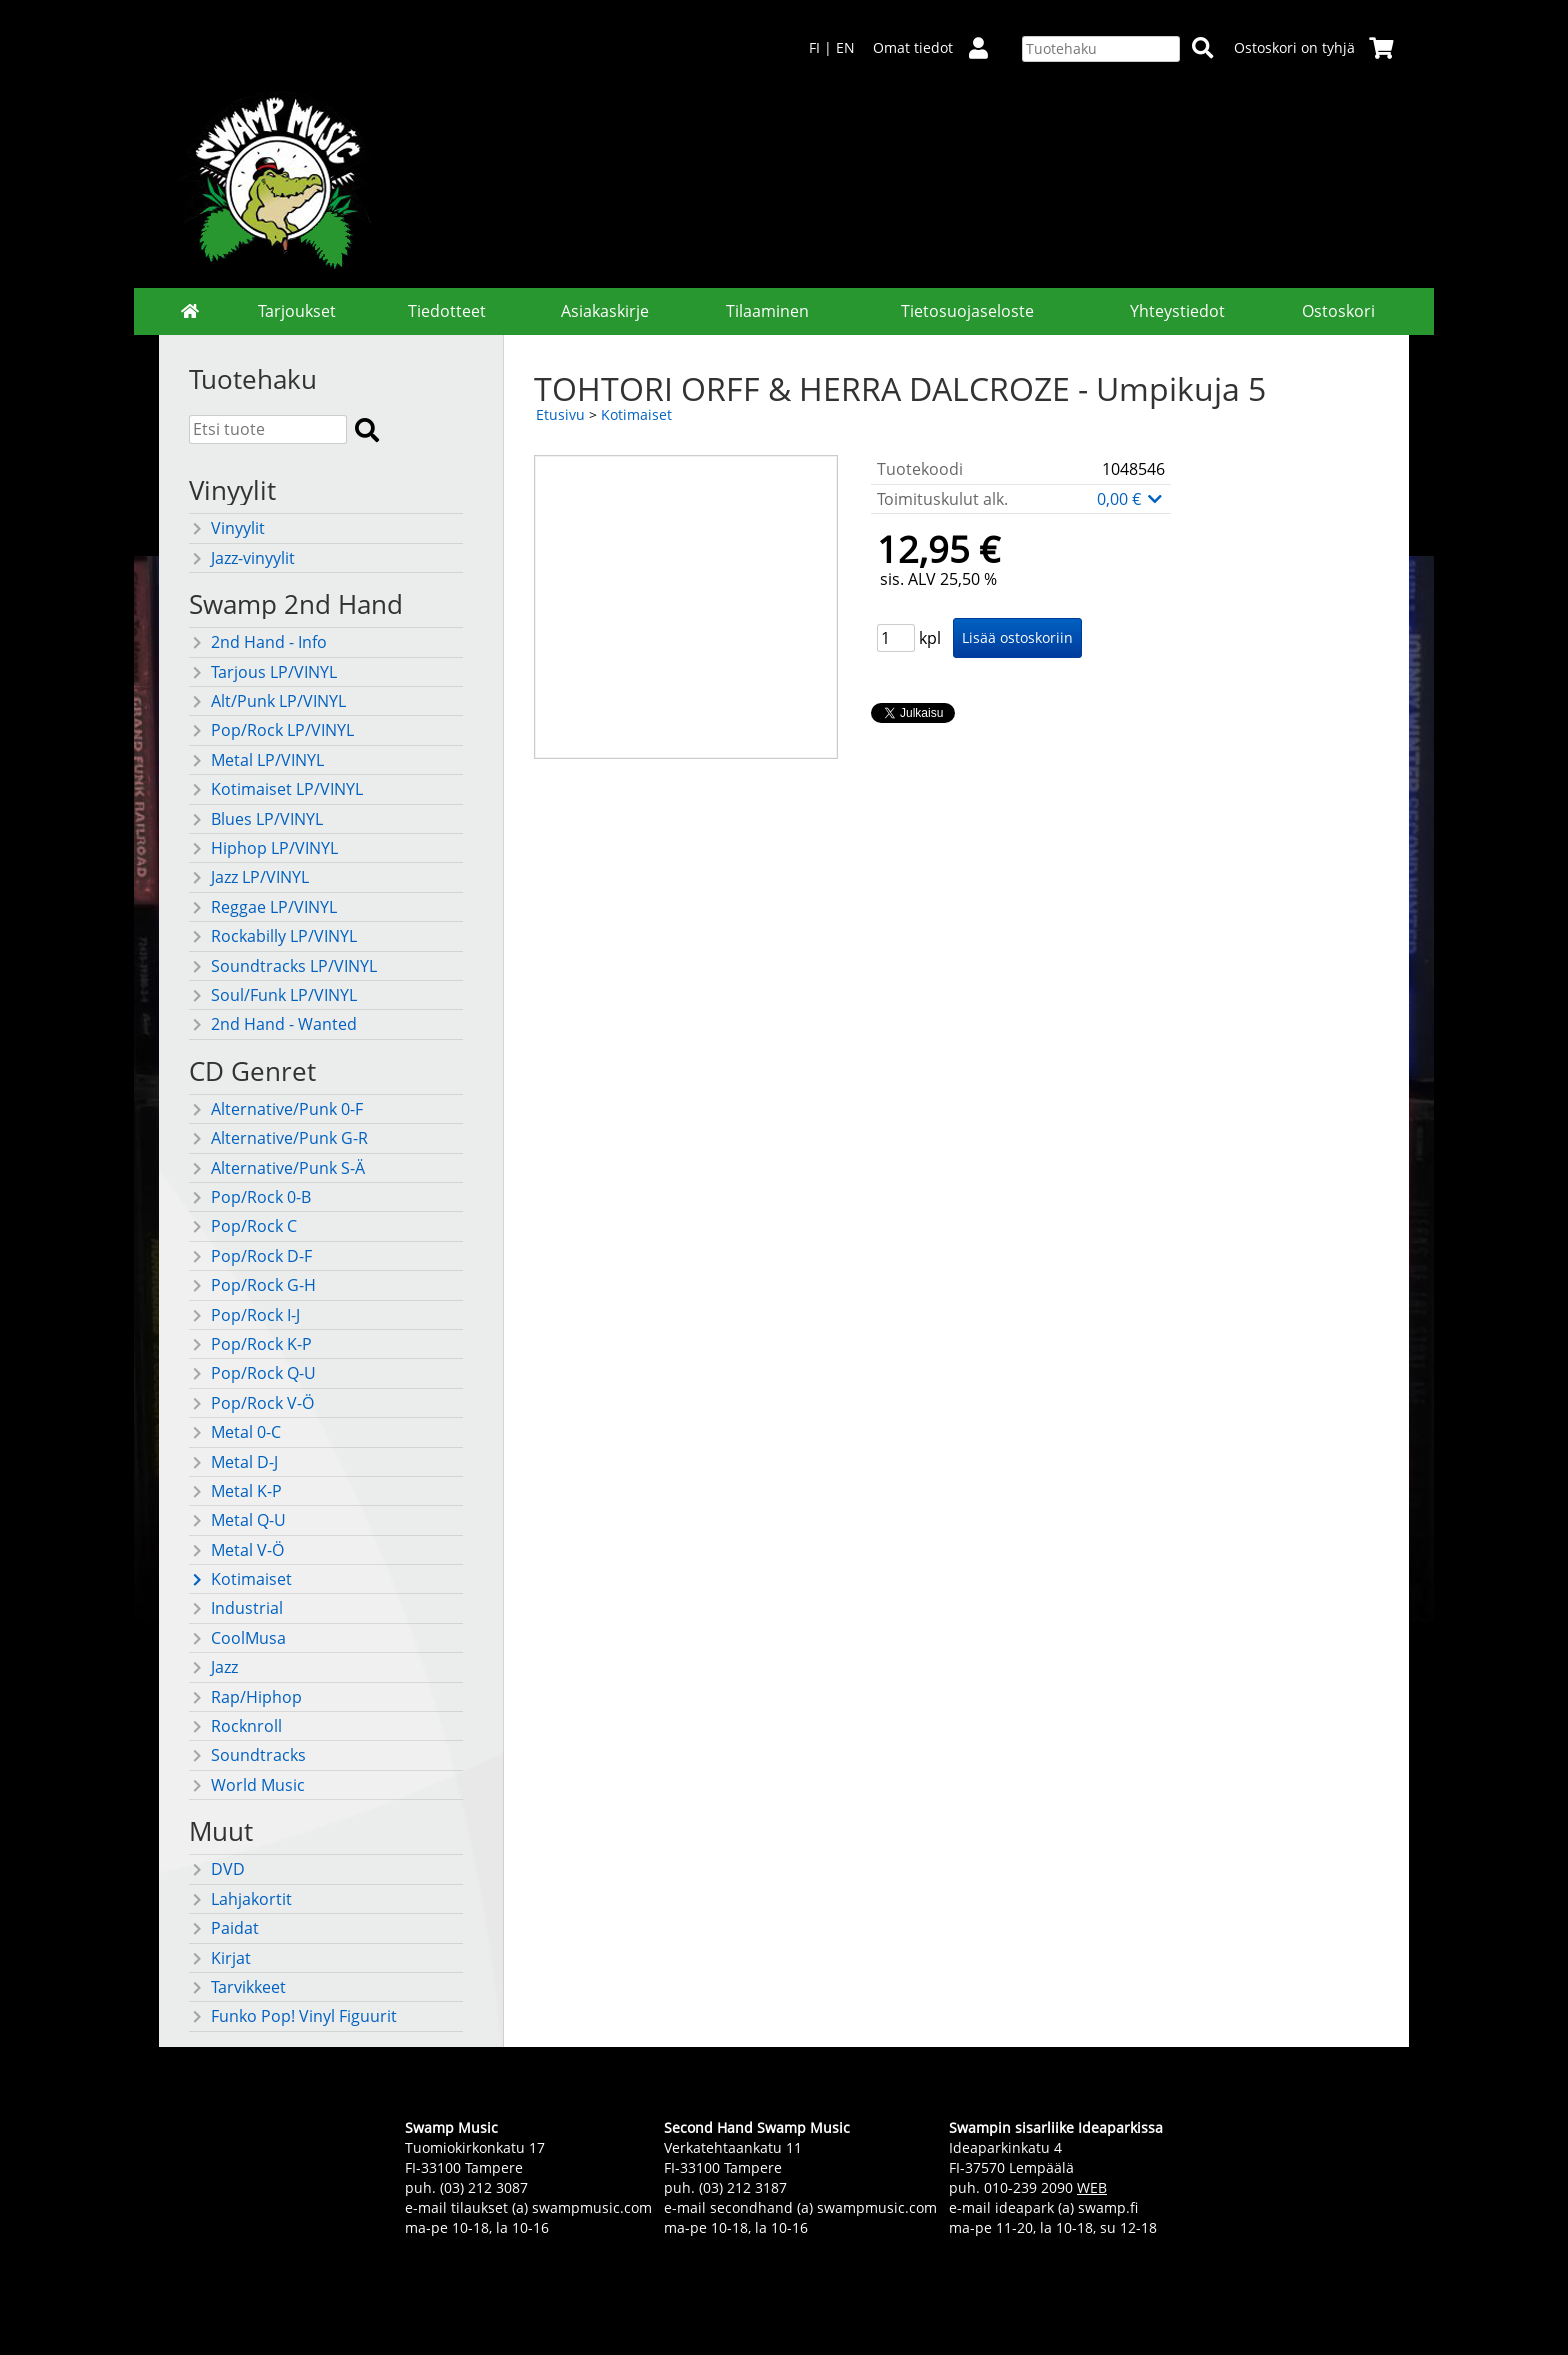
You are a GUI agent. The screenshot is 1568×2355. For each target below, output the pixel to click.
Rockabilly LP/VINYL (273, 936)
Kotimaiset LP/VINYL (276, 789)
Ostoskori (1338, 311)
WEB (1092, 2187)
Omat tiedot (938, 47)
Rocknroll (235, 1726)
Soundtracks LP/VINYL (283, 966)
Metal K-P (235, 1491)
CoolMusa (237, 1638)
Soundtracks (247, 1755)
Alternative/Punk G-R (278, 1138)
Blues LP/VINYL (256, 819)
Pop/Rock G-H (252, 1285)
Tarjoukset (297, 311)
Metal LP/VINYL (256, 760)
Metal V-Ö (236, 1550)
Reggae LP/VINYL (263, 907)
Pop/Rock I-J (244, 1315)
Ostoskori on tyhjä (1314, 47)
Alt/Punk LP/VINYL (267, 701)
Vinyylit (227, 528)
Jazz (213, 1667)
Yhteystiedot (1177, 311)
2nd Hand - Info (258, 642)
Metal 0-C (235, 1432)
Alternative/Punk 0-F (276, 1109)
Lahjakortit (240, 1899)
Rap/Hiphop (245, 1697)
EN (845, 47)
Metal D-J (233, 1462)
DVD (217, 1869)
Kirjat (220, 1958)
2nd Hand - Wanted (273, 1024)
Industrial (236, 1608)
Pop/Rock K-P (250, 1344)
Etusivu (560, 414)
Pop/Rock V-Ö (251, 1403)
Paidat (224, 1928)
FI (814, 47)
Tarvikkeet (237, 1987)
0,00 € (1131, 499)
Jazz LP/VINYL (249, 877)
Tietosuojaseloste (967, 311)
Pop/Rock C (243, 1226)
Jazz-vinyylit (242, 558)
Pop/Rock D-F (250, 1256)
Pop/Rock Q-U (252, 1373)
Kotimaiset (240, 1579)
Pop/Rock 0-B (250, 1197)
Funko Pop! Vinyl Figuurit (293, 2016)
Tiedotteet (447, 311)
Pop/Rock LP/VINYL (271, 730)
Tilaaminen (767, 311)
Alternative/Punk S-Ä (277, 1168)
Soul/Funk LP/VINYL (273, 995)
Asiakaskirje (605, 311)
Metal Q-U (237, 1520)
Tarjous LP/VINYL (263, 672)
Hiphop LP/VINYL (263, 848)
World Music (247, 1785)
